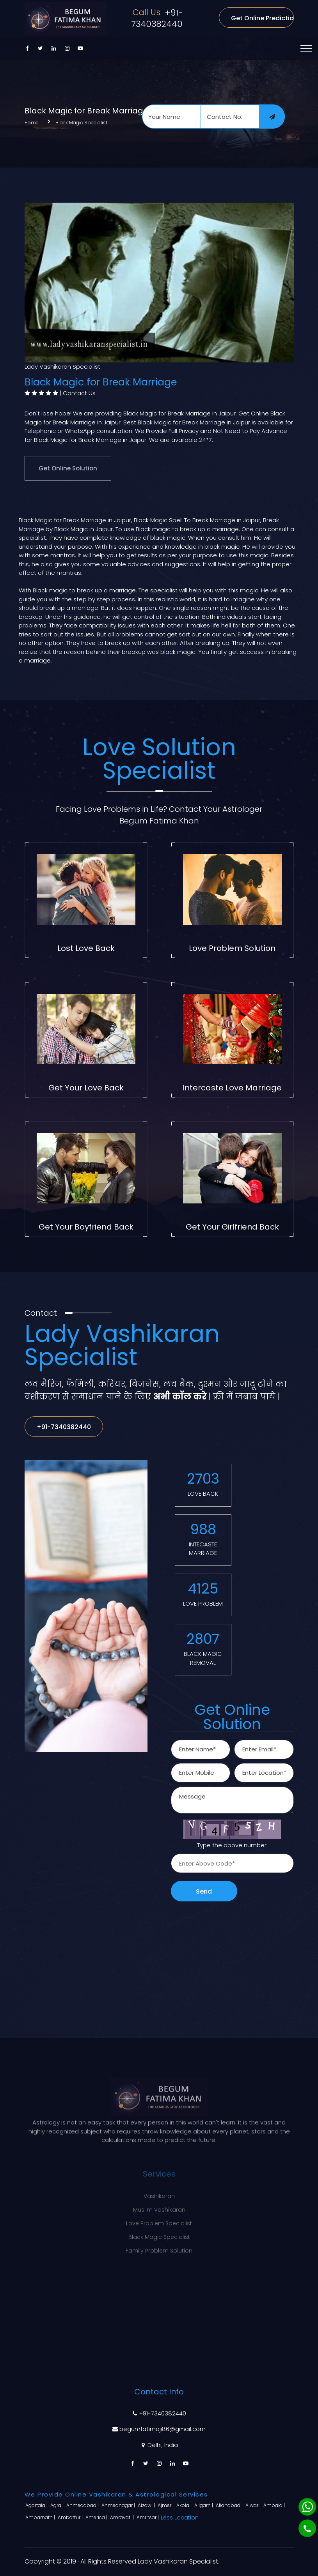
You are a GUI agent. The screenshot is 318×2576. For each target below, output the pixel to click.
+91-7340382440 (157, 18)
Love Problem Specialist (159, 2219)
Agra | (57, 2505)
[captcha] (232, 1863)
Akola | (184, 2505)
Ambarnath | (40, 2517)
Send (204, 1891)
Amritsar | (148, 2517)
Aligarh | (204, 2505)
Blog (159, 2330)
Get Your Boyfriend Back (86, 1226)
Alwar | (253, 2505)
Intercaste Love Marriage (232, 1087)
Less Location (180, 2517)
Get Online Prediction (262, 18)
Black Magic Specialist (81, 122)
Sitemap (159, 2344)
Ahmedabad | (83, 2505)
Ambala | (274, 2505)
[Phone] (307, 2528)
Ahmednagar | (118, 2505)
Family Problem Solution (159, 2246)
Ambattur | (71, 2517)
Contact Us (79, 393)
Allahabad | (230, 2505)
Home (32, 122)
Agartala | (37, 2505)
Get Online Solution (68, 468)
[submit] (272, 116)
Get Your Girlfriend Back (232, 1226)
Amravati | (122, 2517)
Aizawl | (147, 2505)
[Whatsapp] (307, 2507)
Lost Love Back (86, 948)
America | (96, 2517)
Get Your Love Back (86, 1087)
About (159, 2316)
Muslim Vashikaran (159, 2205)
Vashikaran (159, 2192)
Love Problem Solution (232, 948)
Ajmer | (166, 2505)
